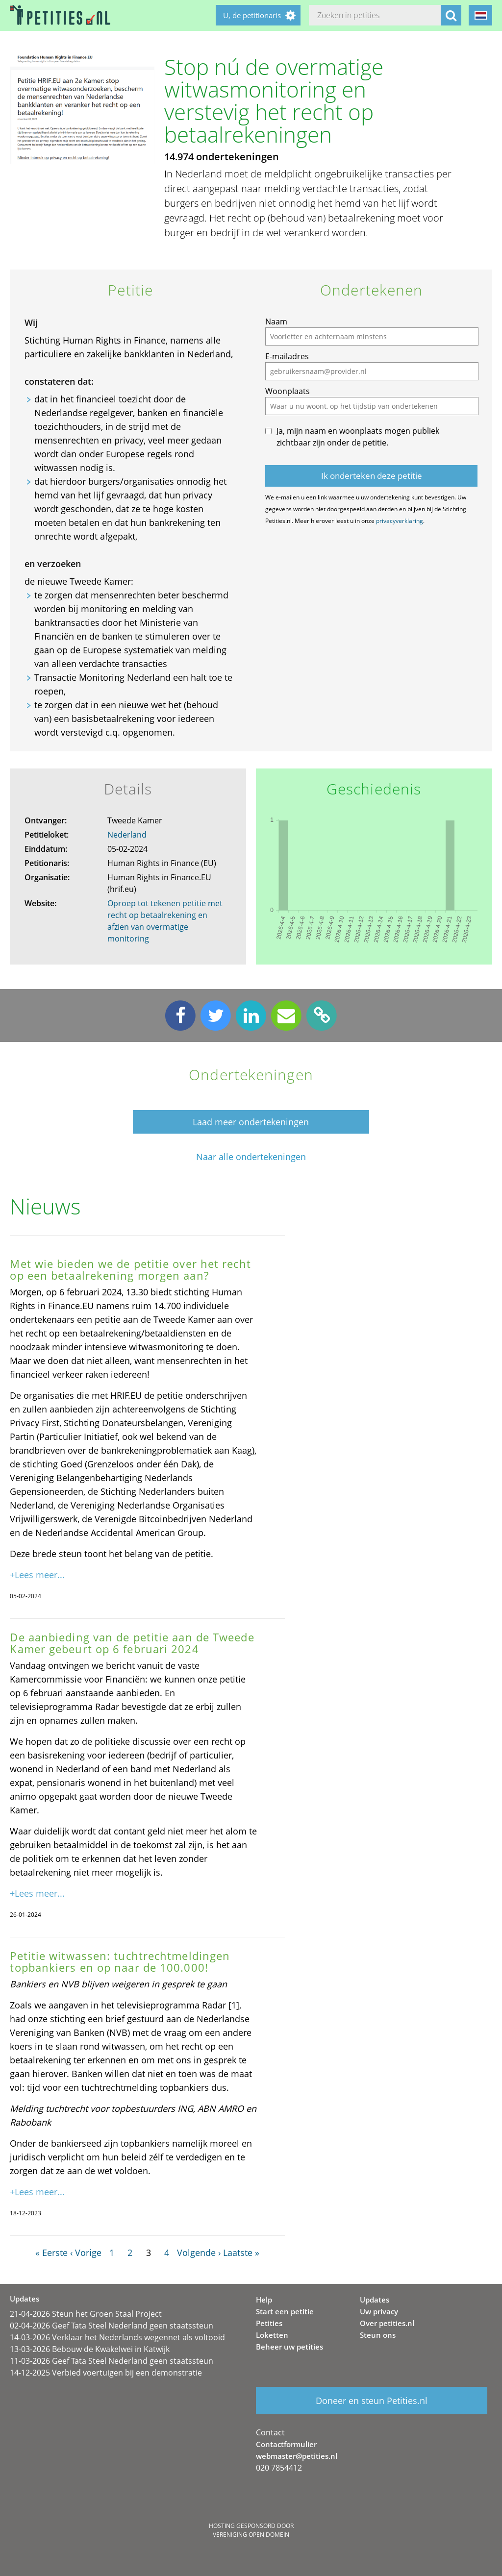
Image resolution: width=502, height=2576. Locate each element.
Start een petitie (285, 2311)
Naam (276, 321)
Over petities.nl (387, 2323)
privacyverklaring (399, 521)
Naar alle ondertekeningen (251, 1157)
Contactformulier (286, 2444)
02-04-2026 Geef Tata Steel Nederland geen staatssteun (111, 2325)
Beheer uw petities (289, 2347)
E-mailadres (287, 356)
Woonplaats (287, 391)
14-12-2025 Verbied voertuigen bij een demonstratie (106, 2372)
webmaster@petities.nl (296, 2456)
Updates (374, 2299)
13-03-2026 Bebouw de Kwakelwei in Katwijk (90, 2349)
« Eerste (51, 2252)
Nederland (127, 834)
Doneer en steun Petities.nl (371, 2400)
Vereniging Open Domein (251, 2534)
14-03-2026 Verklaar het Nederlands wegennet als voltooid (117, 2337)
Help (264, 2299)
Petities (269, 2323)
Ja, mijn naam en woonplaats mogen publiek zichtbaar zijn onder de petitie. (357, 436)
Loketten (272, 2335)
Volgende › (199, 2252)
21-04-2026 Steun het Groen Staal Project (86, 2313)
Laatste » (241, 2252)
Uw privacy (379, 2311)
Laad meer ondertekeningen (251, 1122)
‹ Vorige (85, 2252)
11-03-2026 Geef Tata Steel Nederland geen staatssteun (111, 2360)
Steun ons (378, 2335)
